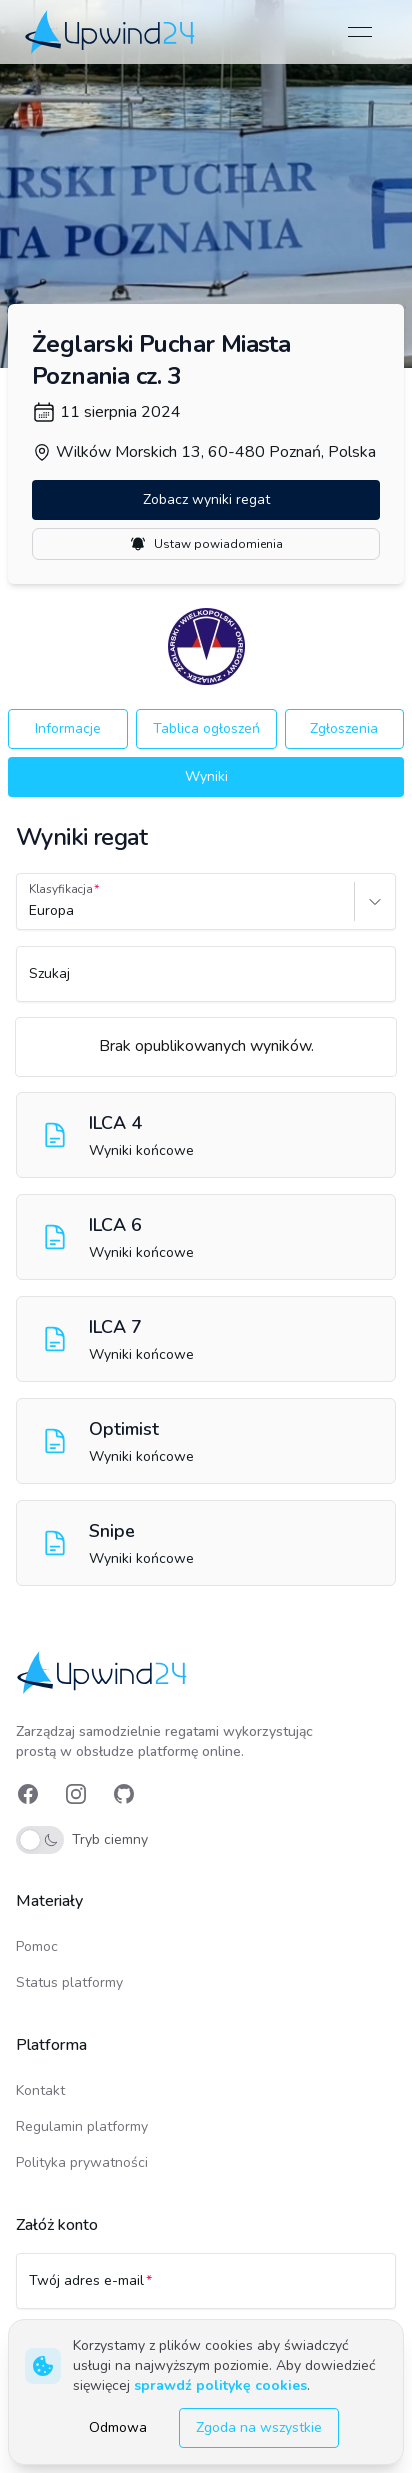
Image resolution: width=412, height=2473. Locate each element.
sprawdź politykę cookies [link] (220, 2385)
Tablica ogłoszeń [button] (206, 728)
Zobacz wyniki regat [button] (206, 499)
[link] (111, 31)
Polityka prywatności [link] (82, 2162)
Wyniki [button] (206, 776)
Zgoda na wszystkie (259, 2427)
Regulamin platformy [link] (82, 2126)
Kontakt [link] (40, 2090)
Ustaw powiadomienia (206, 544)
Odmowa (118, 2427)
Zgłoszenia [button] (344, 728)
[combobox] (31, 911)
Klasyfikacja (61, 889)
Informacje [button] (68, 728)
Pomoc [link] (37, 1946)
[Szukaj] (206, 983)
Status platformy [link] (69, 1982)
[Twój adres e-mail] (206, 2290)
